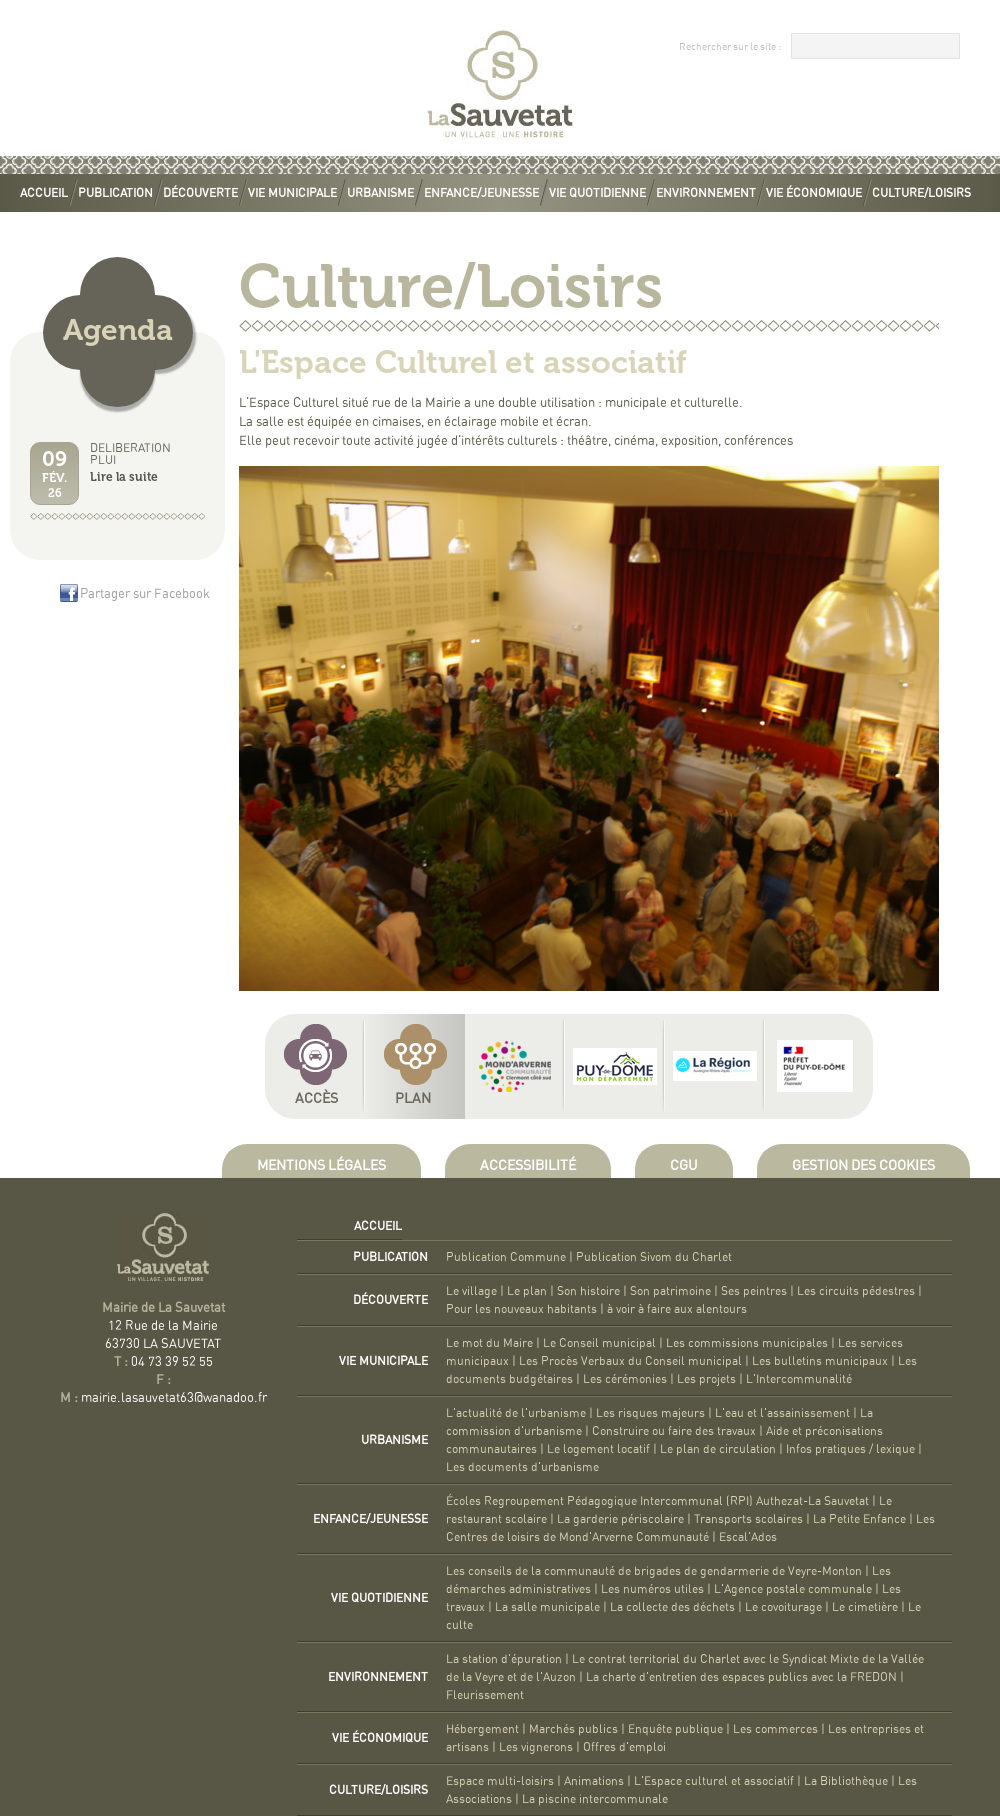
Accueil (44, 193)
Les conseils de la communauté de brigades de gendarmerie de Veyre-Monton (654, 1571)
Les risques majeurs (650, 1413)
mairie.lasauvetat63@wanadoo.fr (174, 1398)
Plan (413, 1099)
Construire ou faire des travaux (674, 1431)
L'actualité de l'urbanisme (516, 1413)
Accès (316, 1099)
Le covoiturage (783, 1607)
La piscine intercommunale (595, 1799)
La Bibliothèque (846, 1781)
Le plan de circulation (718, 1449)
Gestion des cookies (863, 1166)
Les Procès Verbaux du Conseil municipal (630, 1361)
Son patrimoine (670, 1291)
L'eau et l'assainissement (782, 1413)
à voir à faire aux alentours (677, 1309)
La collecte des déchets (672, 1607)
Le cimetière (865, 1607)
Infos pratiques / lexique (850, 1449)
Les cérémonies (625, 1379)
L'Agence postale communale (793, 1589)
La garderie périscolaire (620, 1519)
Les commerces (775, 1729)
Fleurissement (485, 1695)
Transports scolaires (748, 1519)
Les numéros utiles (652, 1589)
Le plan (527, 1291)
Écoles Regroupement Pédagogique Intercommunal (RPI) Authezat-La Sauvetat (657, 1501)
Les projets (706, 1379)
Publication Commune (506, 1257)
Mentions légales (321, 1166)
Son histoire (588, 1291)
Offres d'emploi (624, 1747)
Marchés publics (573, 1729)
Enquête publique (675, 1729)
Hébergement (482, 1729)
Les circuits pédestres (856, 1291)
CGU (684, 1166)
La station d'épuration (504, 1659)
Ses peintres (754, 1291)
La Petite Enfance (859, 1519)
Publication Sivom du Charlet (654, 1257)
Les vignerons (536, 1747)
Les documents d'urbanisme (522, 1467)
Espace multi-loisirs (500, 1781)
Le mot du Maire (489, 1343)
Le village (471, 1291)
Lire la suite (124, 477)
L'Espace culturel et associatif (714, 1781)
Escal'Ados (748, 1537)
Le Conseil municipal (599, 1343)
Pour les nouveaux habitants (521, 1309)
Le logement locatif (598, 1449)
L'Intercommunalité (799, 1379)
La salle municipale (547, 1607)
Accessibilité (528, 1166)
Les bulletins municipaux (820, 1361)
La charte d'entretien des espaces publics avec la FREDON (741, 1677)
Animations (594, 1781)
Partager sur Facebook (145, 594)
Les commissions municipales (747, 1343)
